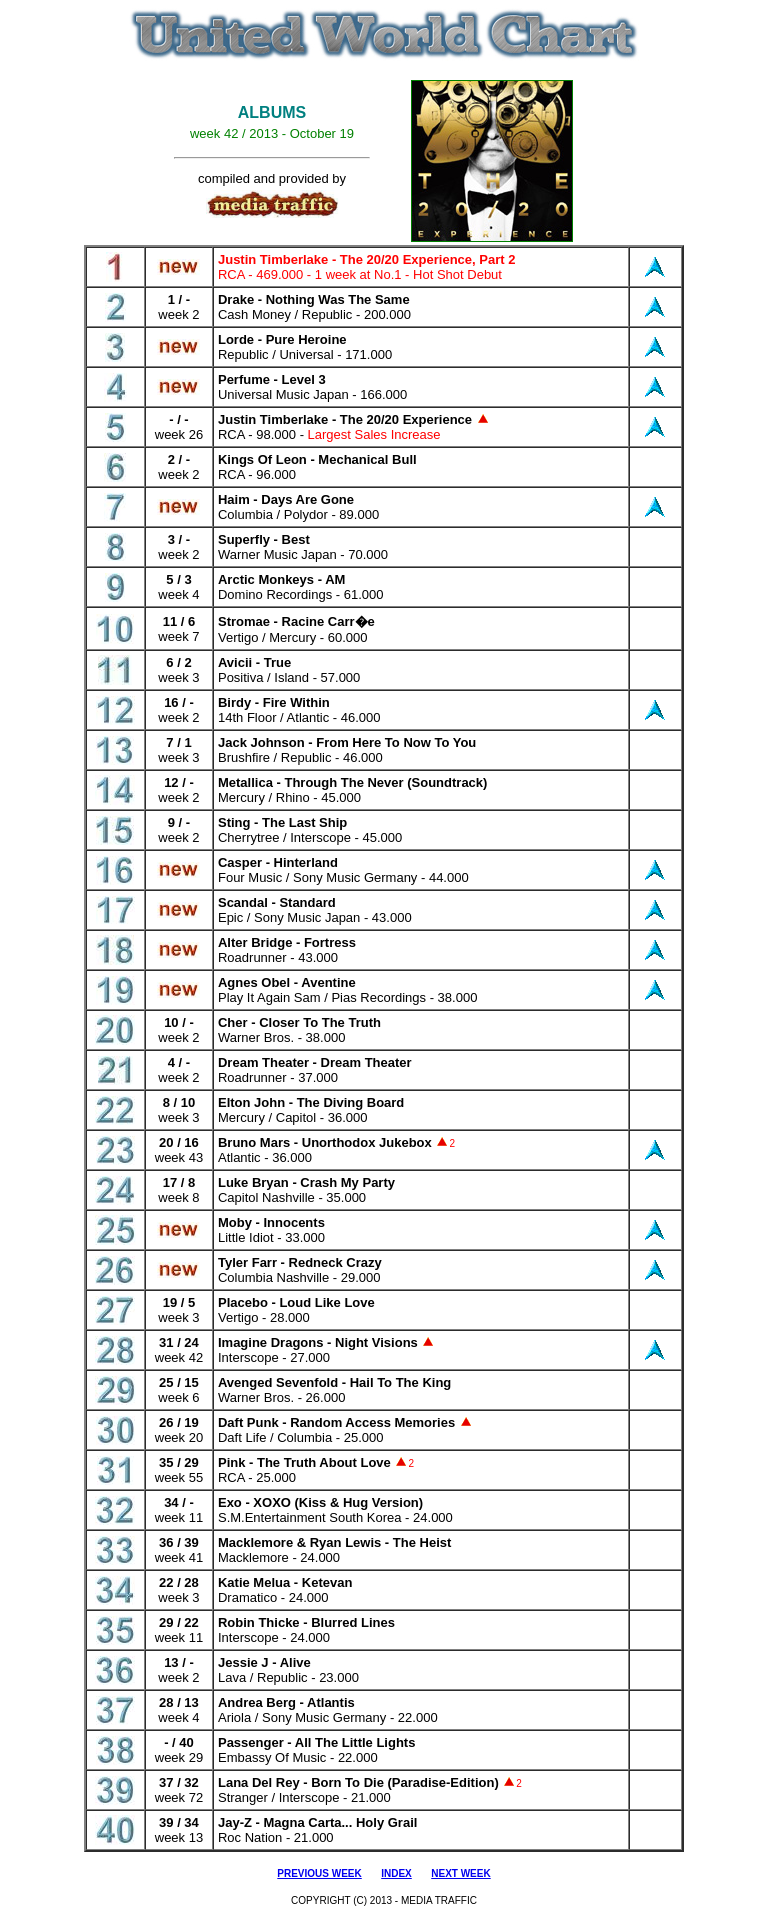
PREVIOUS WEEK (319, 1873)
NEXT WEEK (460, 1873)
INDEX (396, 1873)
